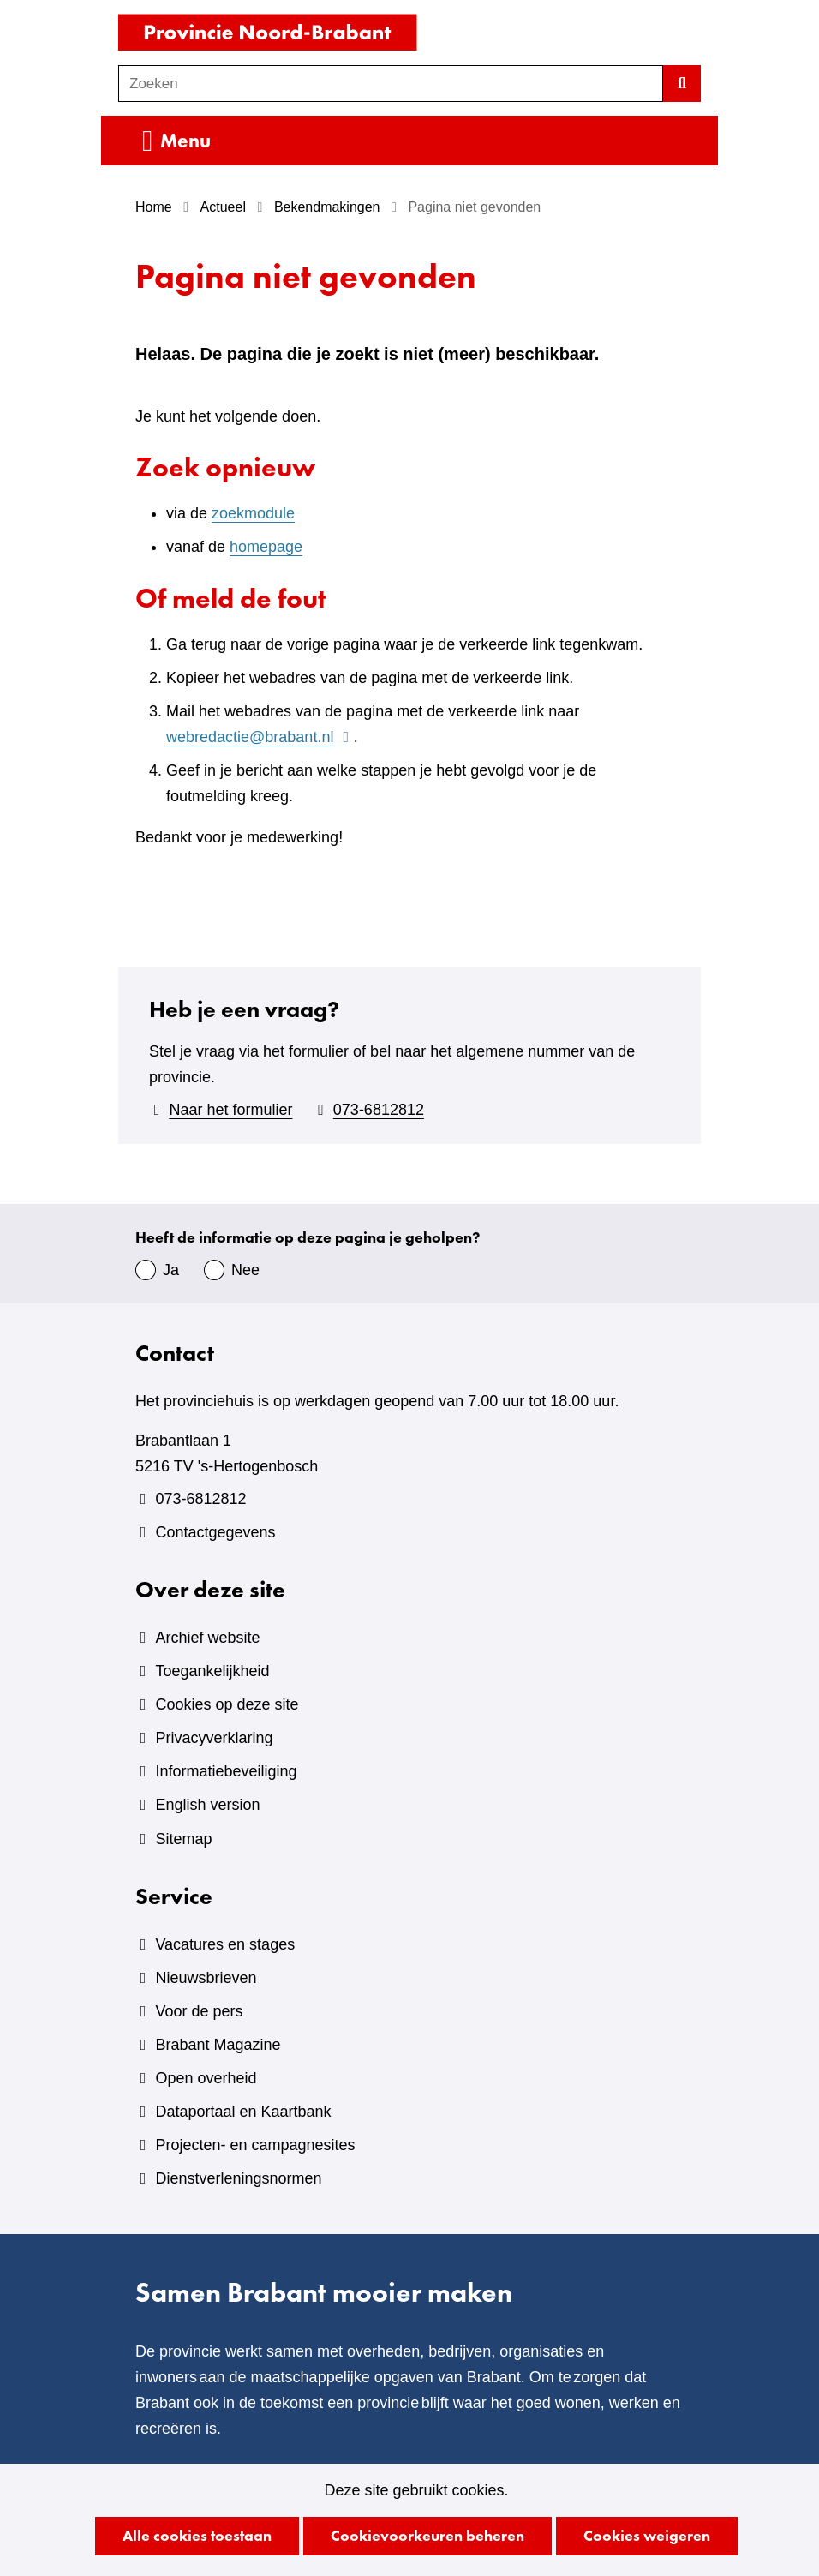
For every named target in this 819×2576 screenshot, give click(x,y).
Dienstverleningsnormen (238, 2178)
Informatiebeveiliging (225, 1771)
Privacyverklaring (213, 1737)
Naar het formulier (230, 1109)
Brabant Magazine (217, 2044)
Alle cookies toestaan (197, 2535)
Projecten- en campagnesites (255, 2145)
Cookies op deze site (226, 1704)
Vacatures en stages (225, 1944)
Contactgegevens (215, 1532)
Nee (245, 1270)
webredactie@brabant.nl (260, 737)
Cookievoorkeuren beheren (427, 2535)
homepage (266, 546)
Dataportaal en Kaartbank (243, 2111)
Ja (171, 1270)
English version (207, 1804)
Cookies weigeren (646, 2535)
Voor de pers (198, 2011)
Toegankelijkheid (212, 1671)
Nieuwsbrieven (205, 1977)
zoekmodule (253, 513)
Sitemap (183, 1839)
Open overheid (205, 2078)
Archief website (207, 1637)
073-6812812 (378, 1109)
